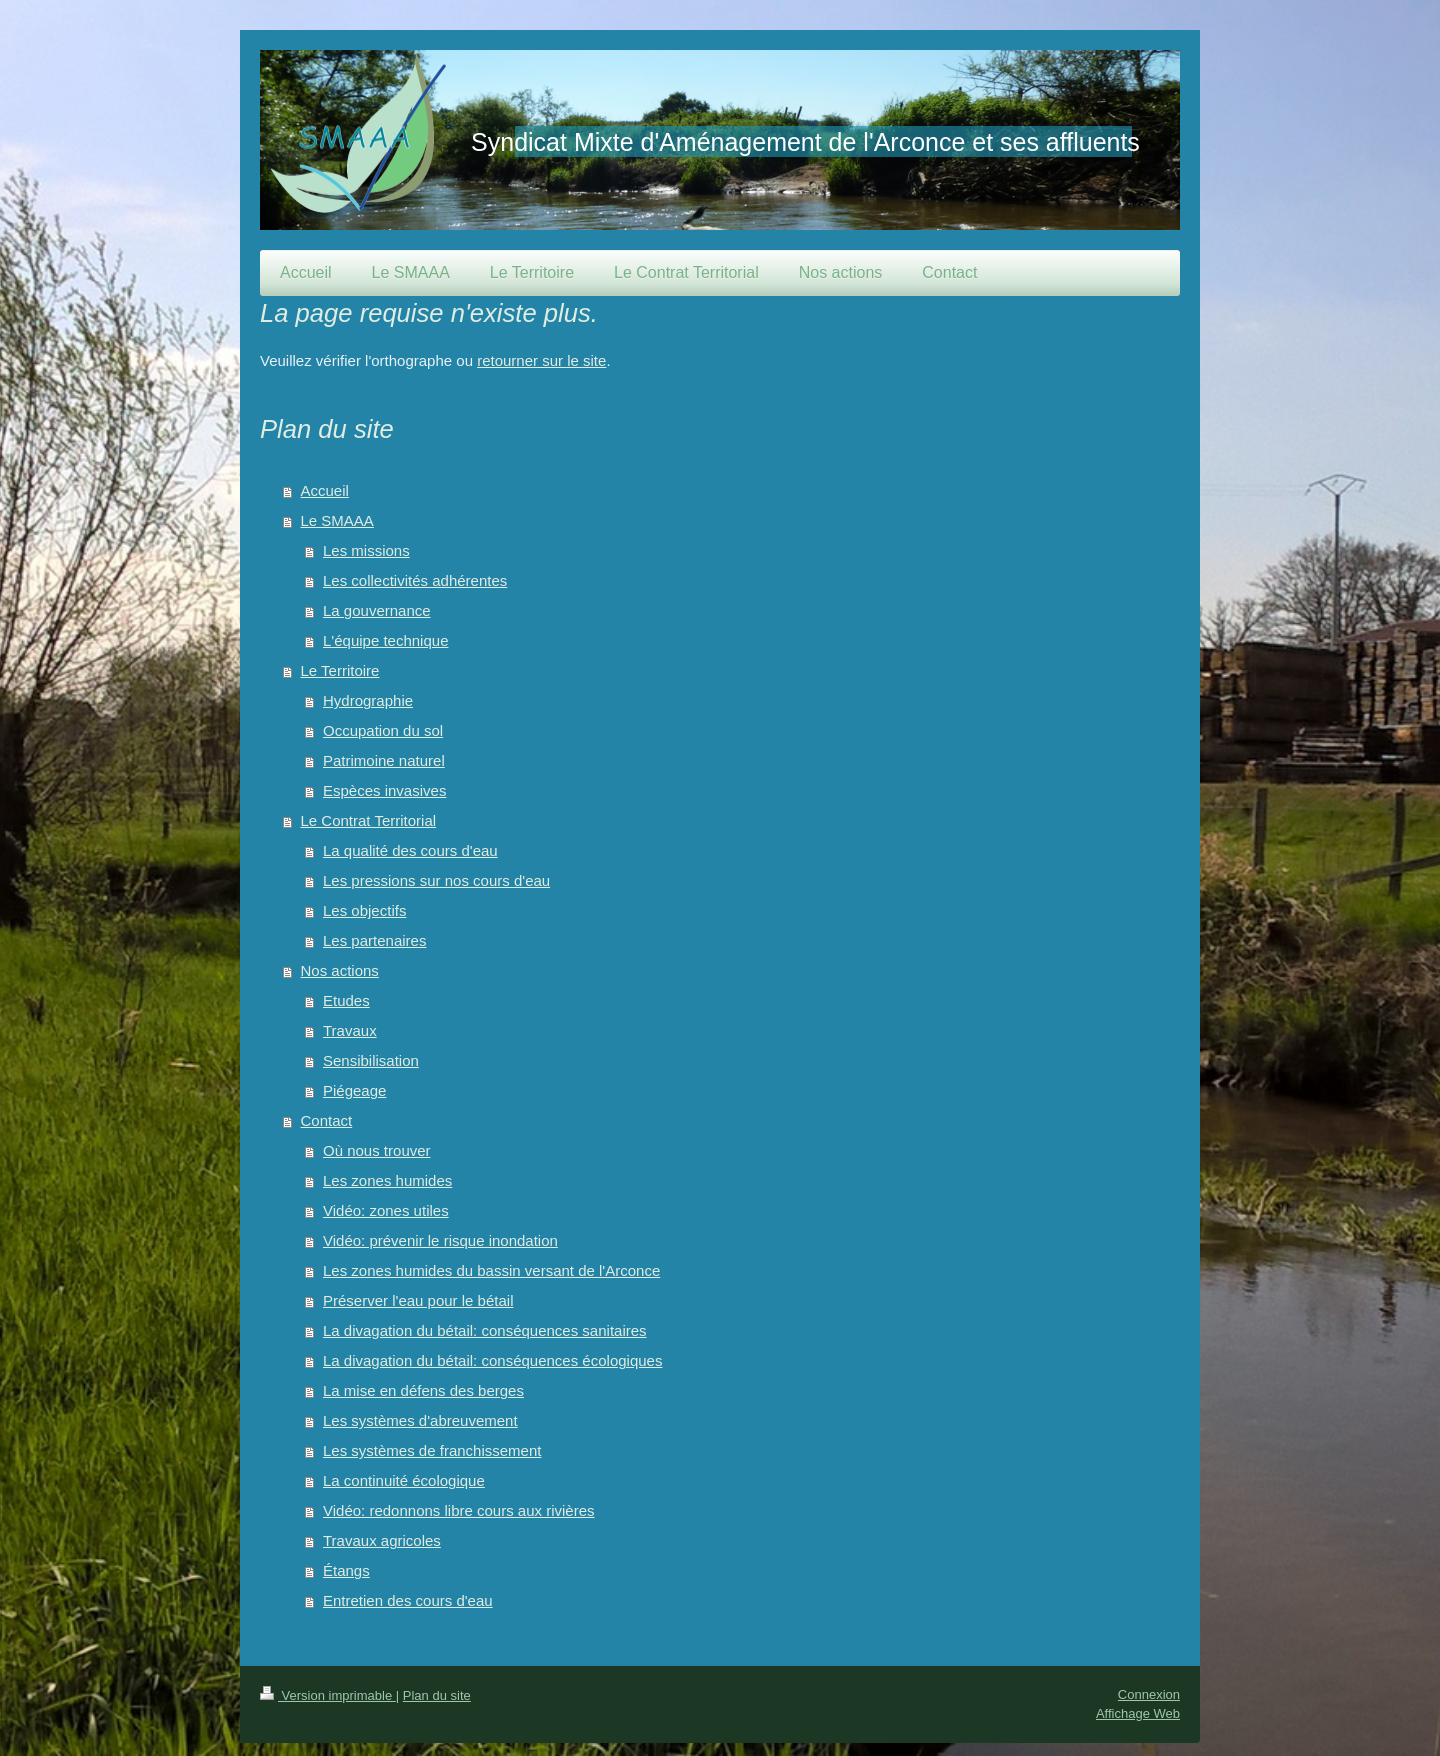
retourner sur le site (541, 360)
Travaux (350, 1030)
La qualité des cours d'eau (410, 850)
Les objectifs (364, 910)
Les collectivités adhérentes (415, 580)
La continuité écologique (404, 1480)
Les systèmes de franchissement (432, 1450)
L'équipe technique (385, 640)
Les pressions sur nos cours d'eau (436, 880)
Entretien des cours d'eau (408, 1600)
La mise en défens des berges (423, 1390)
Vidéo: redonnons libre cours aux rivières (459, 1510)
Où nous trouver (377, 1150)
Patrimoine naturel (384, 760)
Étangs (346, 1570)
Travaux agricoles (382, 1540)
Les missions (366, 550)
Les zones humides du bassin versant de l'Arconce (491, 1270)
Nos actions (340, 970)
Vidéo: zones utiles (386, 1210)
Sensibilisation (371, 1060)
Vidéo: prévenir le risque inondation (440, 1240)
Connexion (1149, 1694)
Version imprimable (328, 1695)
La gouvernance (377, 610)
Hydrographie (368, 700)
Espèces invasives (384, 790)
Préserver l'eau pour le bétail (418, 1300)
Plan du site (437, 1695)
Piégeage (354, 1090)
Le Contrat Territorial (369, 820)
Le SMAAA (337, 520)
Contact (327, 1120)
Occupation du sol (383, 730)
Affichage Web (1138, 1713)
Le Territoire (340, 670)
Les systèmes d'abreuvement (420, 1420)
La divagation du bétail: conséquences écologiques (492, 1360)
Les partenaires (374, 940)
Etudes (346, 1000)
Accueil (325, 490)
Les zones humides (387, 1180)
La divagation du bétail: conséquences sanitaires (485, 1330)
